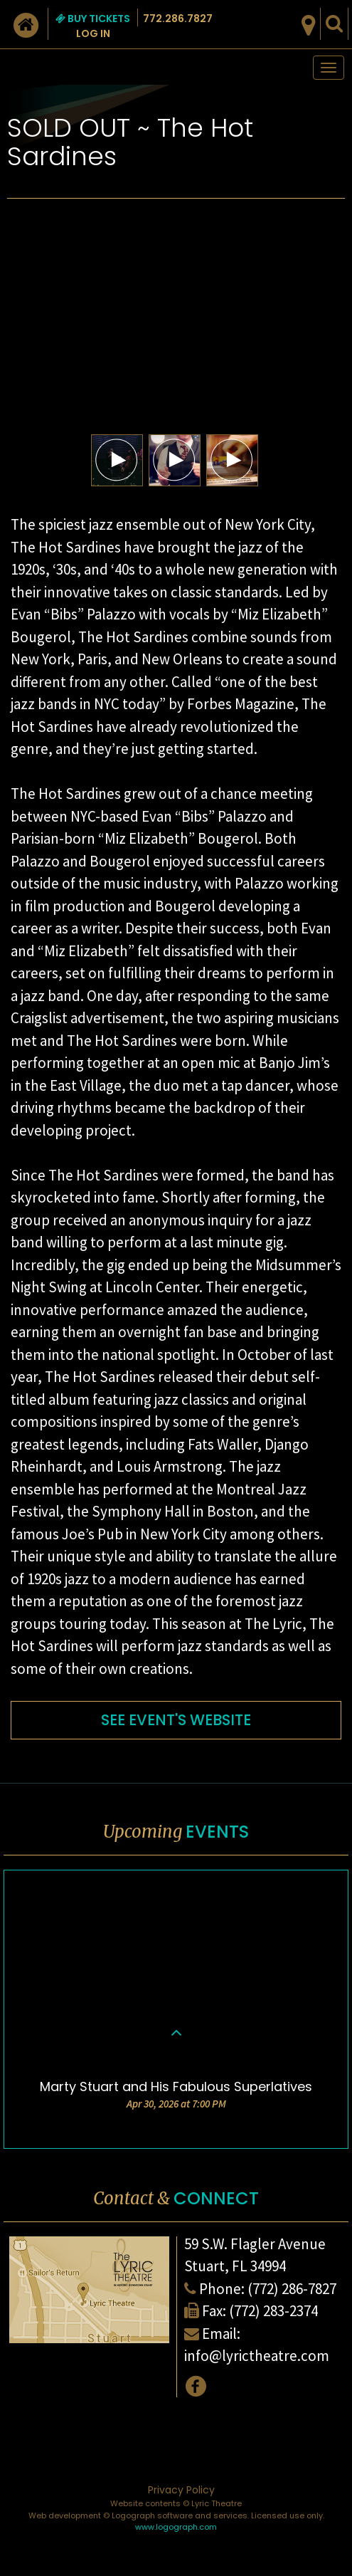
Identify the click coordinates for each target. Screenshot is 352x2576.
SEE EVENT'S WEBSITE (176, 1720)
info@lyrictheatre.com (256, 2355)
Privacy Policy (181, 2490)
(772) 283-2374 (273, 2310)
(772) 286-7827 (291, 2288)
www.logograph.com (176, 2527)
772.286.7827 (178, 18)
